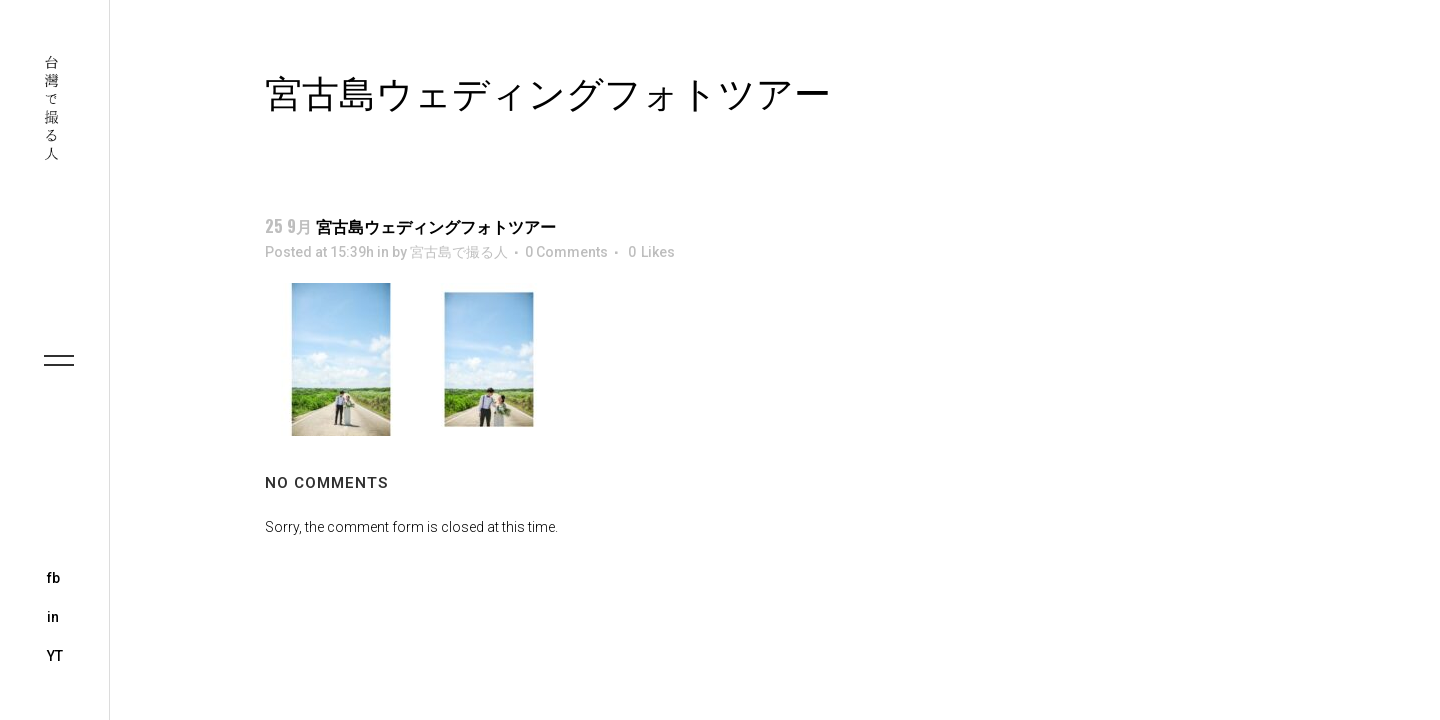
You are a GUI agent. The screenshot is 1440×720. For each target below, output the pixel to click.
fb (53, 578)
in (53, 617)
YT (55, 656)
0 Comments (566, 252)
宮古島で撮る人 (459, 252)
